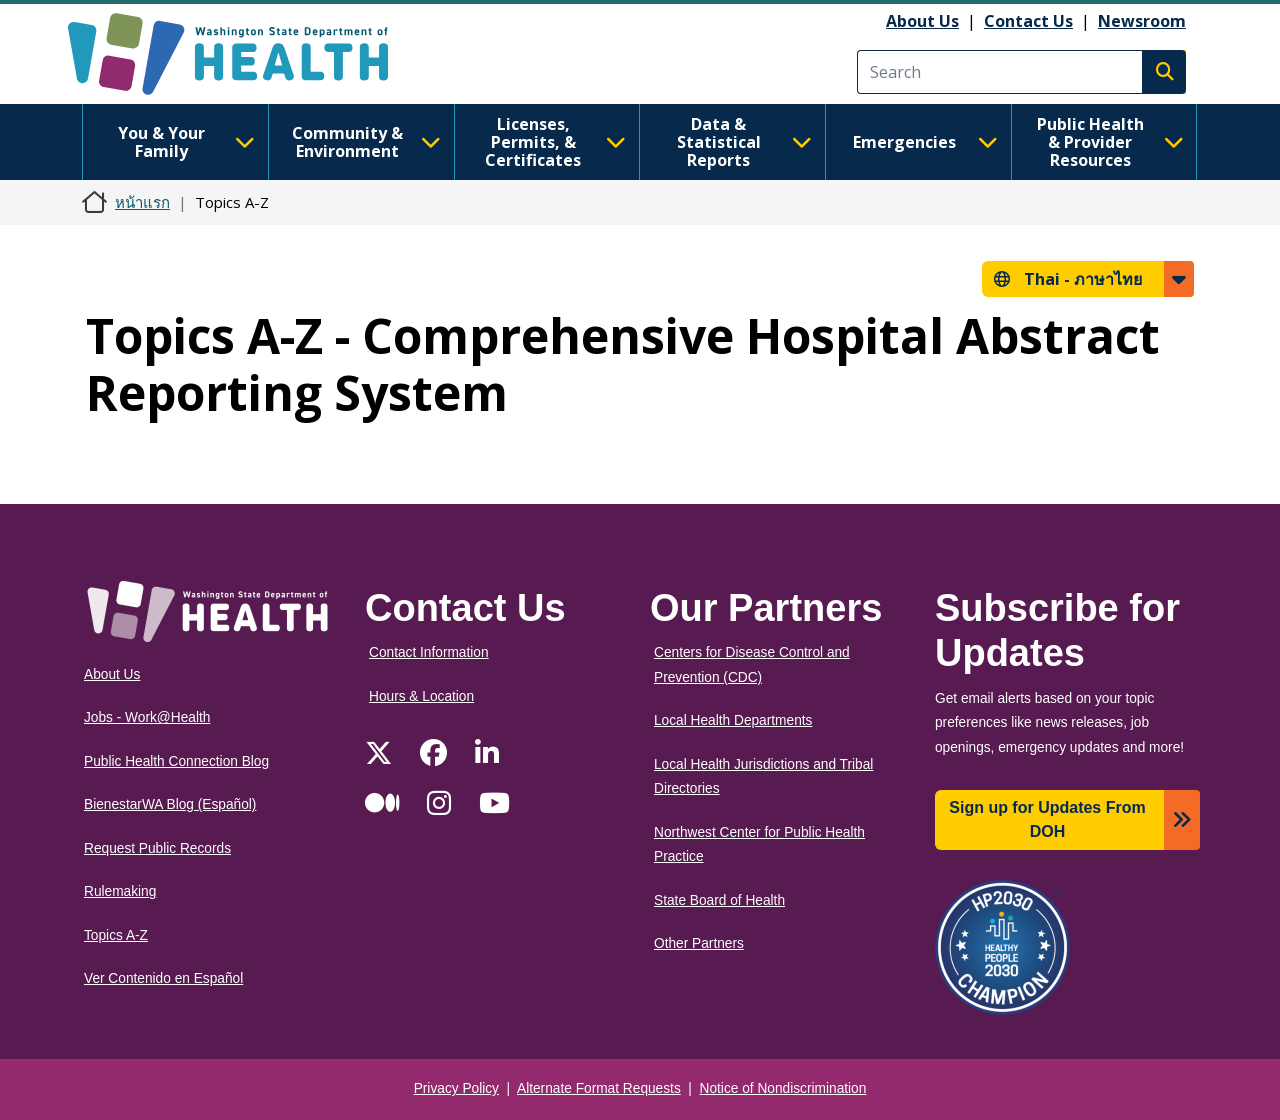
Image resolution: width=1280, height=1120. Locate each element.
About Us (922, 21)
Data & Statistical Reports (744, 142)
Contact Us (1028, 21)
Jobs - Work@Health (147, 717)
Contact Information (429, 652)
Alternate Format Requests (599, 1088)
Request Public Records (157, 848)
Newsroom (1142, 21)
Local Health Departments (733, 720)
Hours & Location (421, 696)
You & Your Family (186, 142)
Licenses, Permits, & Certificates (555, 142)
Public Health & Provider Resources (1110, 142)
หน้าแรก (142, 202)
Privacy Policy (456, 1088)
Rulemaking (120, 891)
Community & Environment (366, 142)
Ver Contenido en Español (163, 978)
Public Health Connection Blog (176, 761)
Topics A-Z (116, 935)
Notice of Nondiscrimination (783, 1088)
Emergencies (925, 142)
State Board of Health (719, 900)
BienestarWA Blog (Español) (170, 804)
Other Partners (699, 943)
